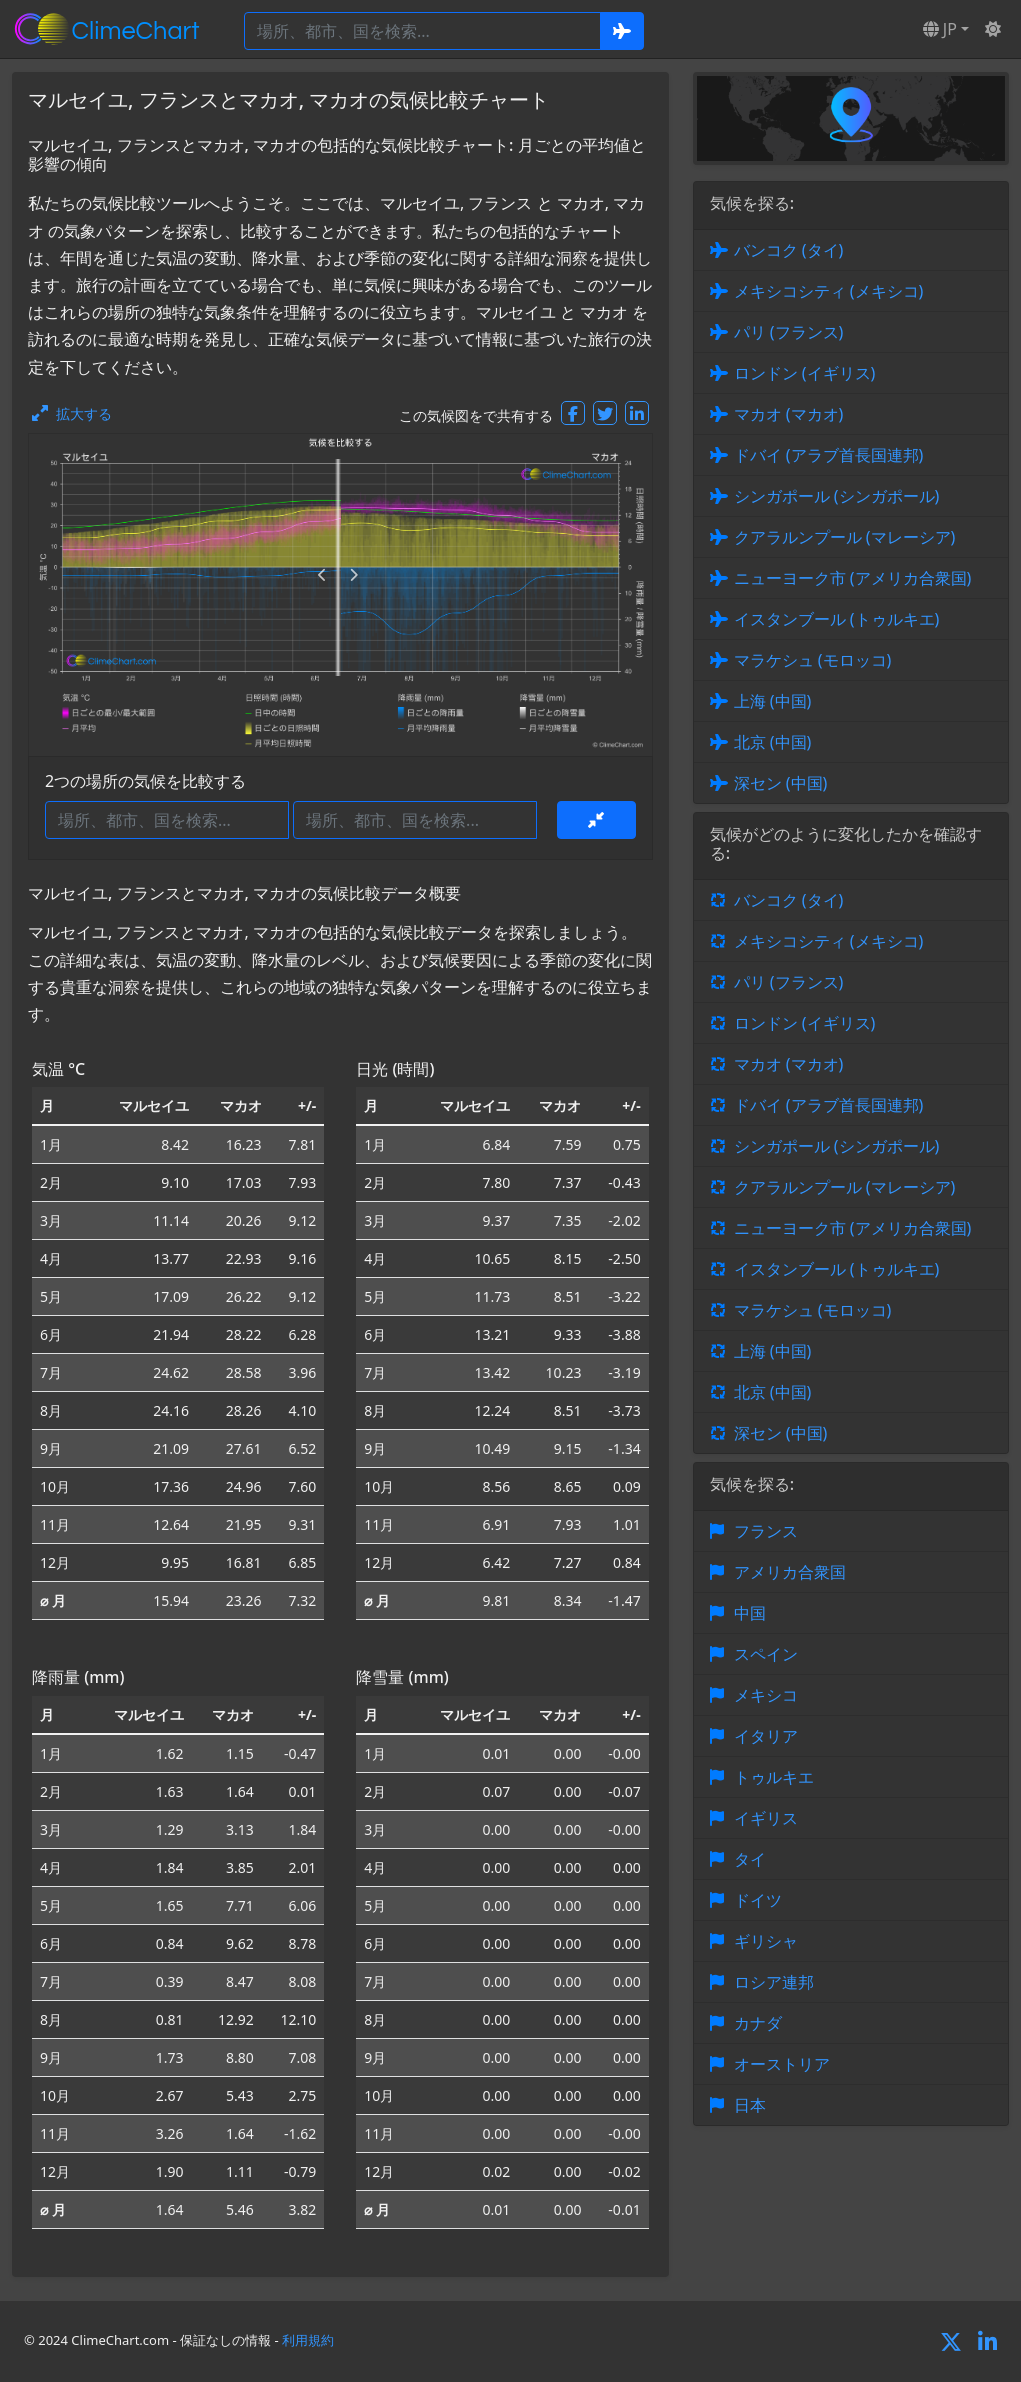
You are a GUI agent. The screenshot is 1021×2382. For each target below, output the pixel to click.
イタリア (766, 1736)
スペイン (766, 1654)
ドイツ (758, 1900)
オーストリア (782, 2064)
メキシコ (766, 1695)
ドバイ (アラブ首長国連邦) (829, 455)
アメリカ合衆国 (790, 1572)
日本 (750, 2105)
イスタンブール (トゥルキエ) (837, 619)
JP (940, 29)
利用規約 (308, 2340)
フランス (766, 1531)
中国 (750, 1613)
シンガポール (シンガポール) (837, 496)
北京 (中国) (773, 742)
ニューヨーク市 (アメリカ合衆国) (853, 578)
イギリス (766, 1818)
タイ (750, 1859)
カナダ (758, 2023)
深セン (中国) (781, 783)
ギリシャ (766, 1941)
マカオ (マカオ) (789, 414)
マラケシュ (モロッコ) (813, 660)
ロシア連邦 (774, 1982)
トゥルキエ (774, 1777)
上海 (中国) (773, 701)
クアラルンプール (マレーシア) (845, 537)
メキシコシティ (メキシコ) (829, 291)
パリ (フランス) (789, 332)
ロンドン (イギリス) (805, 373)
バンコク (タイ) (789, 250)
